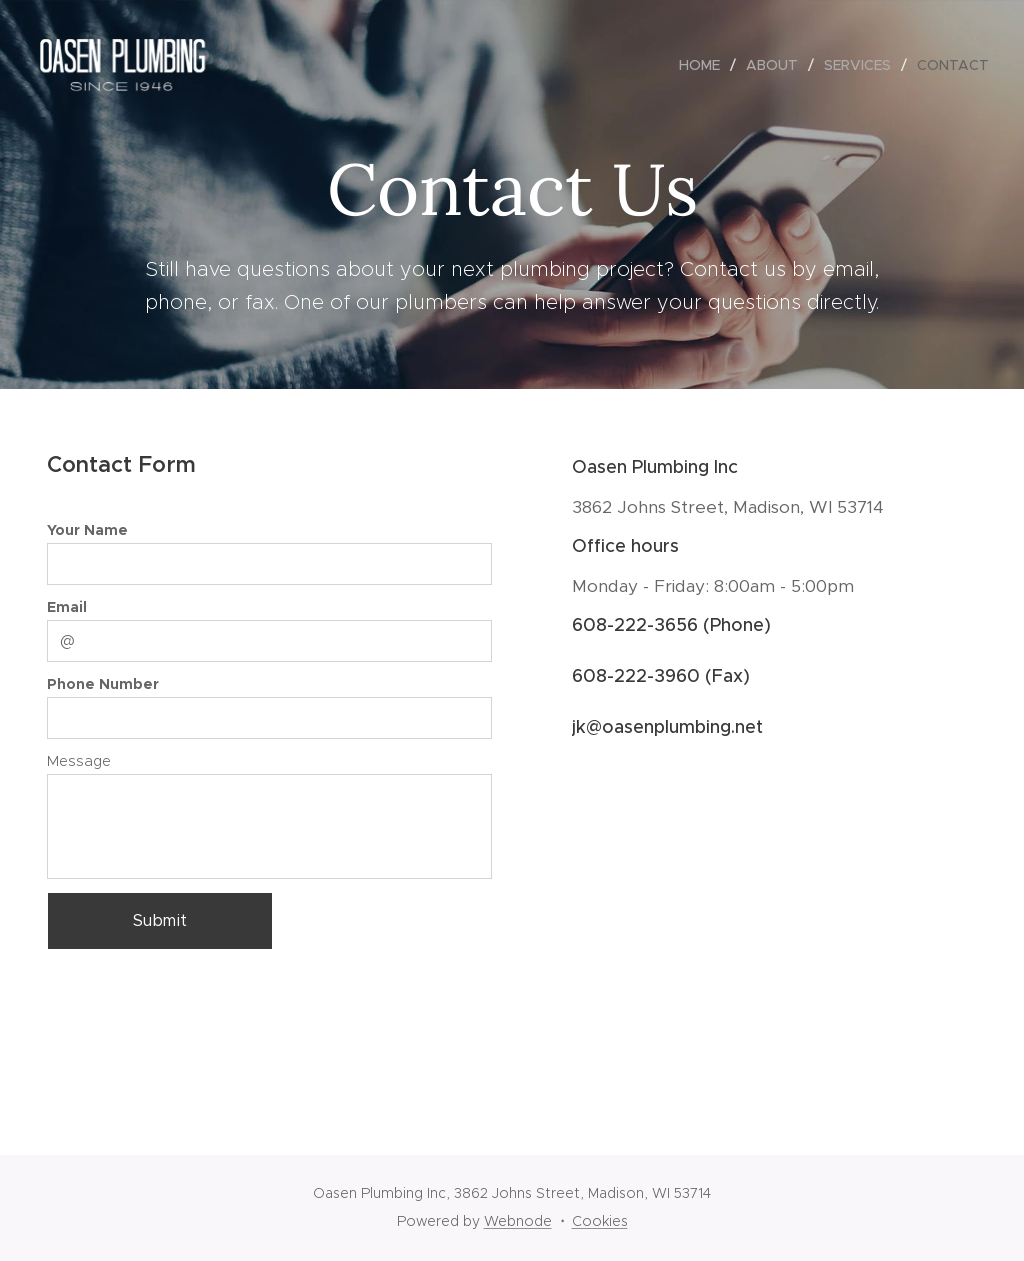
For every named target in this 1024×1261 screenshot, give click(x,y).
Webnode (518, 1221)
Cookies (600, 1221)
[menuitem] (705, 65)
